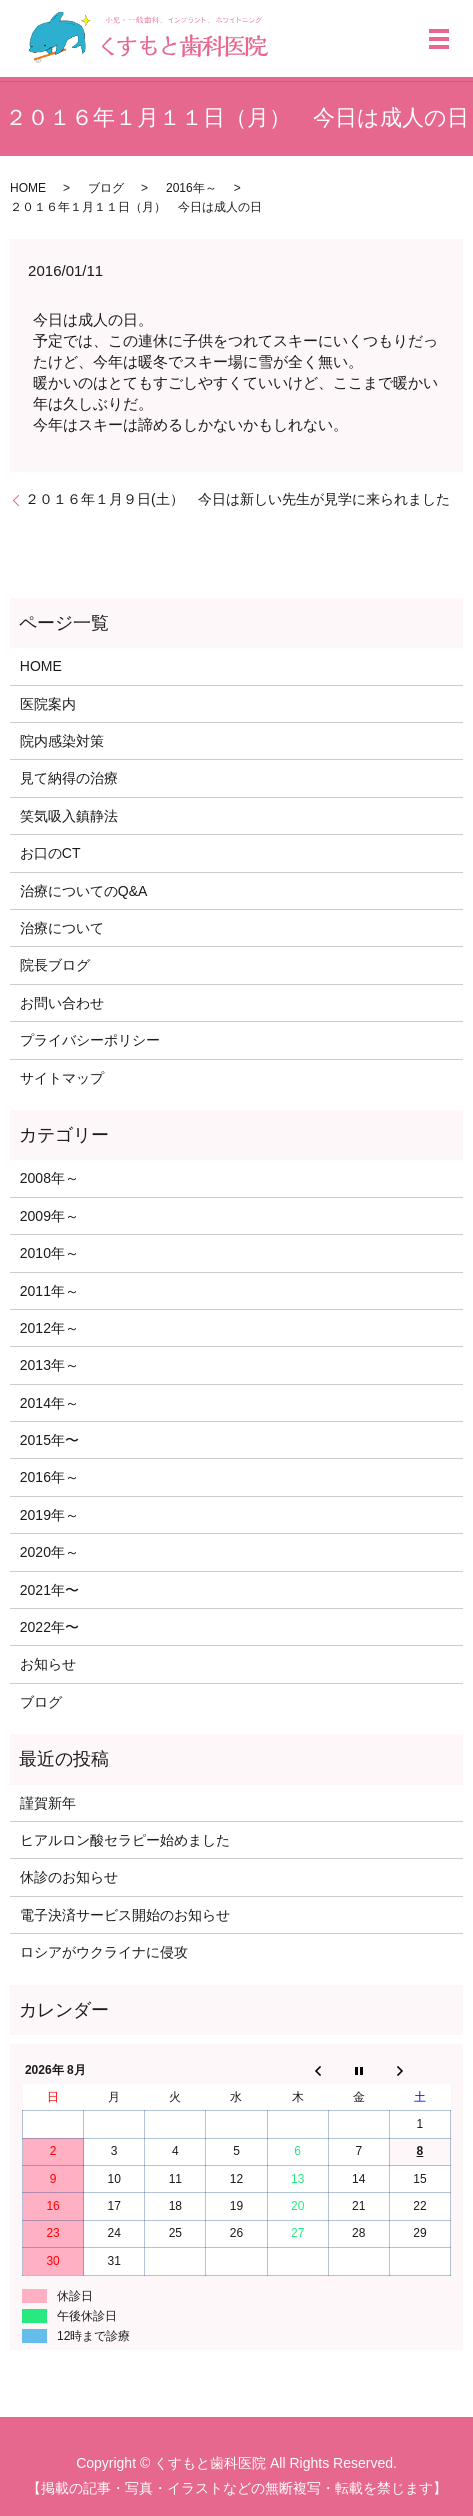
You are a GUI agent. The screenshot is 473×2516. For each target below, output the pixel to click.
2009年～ (49, 1216)
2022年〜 (49, 1627)
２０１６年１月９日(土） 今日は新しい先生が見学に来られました (237, 499)
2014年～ (49, 1403)
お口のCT (50, 853)
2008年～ (49, 1178)
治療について (62, 928)
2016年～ (191, 188)
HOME (28, 188)
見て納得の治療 (69, 778)
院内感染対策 (62, 741)
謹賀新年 (48, 1803)
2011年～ (49, 1291)
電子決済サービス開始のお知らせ (125, 1915)
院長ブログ (55, 965)
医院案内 (48, 704)
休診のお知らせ (69, 1877)
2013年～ (49, 1365)
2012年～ (49, 1328)
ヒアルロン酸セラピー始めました (125, 1840)
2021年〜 (49, 1590)
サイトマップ (62, 1078)
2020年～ (49, 1552)
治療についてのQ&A (84, 891)
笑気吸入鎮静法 (69, 816)
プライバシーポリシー (90, 1040)
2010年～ (49, 1253)
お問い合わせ (62, 1003)
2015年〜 (49, 1440)
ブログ (106, 188)
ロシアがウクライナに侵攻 (104, 1952)
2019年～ (49, 1515)
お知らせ (48, 1664)
